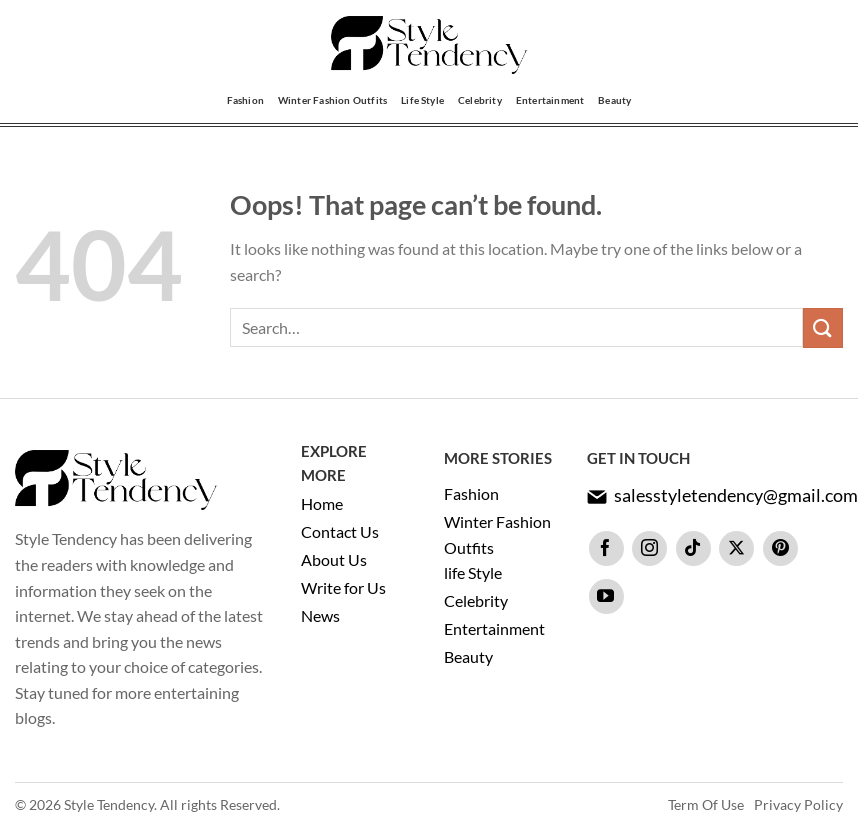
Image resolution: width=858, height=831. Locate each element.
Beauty (614, 100)
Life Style (422, 100)
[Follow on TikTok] (693, 548)
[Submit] (823, 327)
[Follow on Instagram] (649, 548)
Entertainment (550, 100)
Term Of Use (706, 804)
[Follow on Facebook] (606, 548)
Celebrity (480, 100)
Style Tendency (109, 804)
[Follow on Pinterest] (780, 548)
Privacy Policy (798, 804)
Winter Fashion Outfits (332, 100)
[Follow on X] (736, 548)
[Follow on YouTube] (606, 596)
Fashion (245, 100)
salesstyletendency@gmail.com (736, 495)
